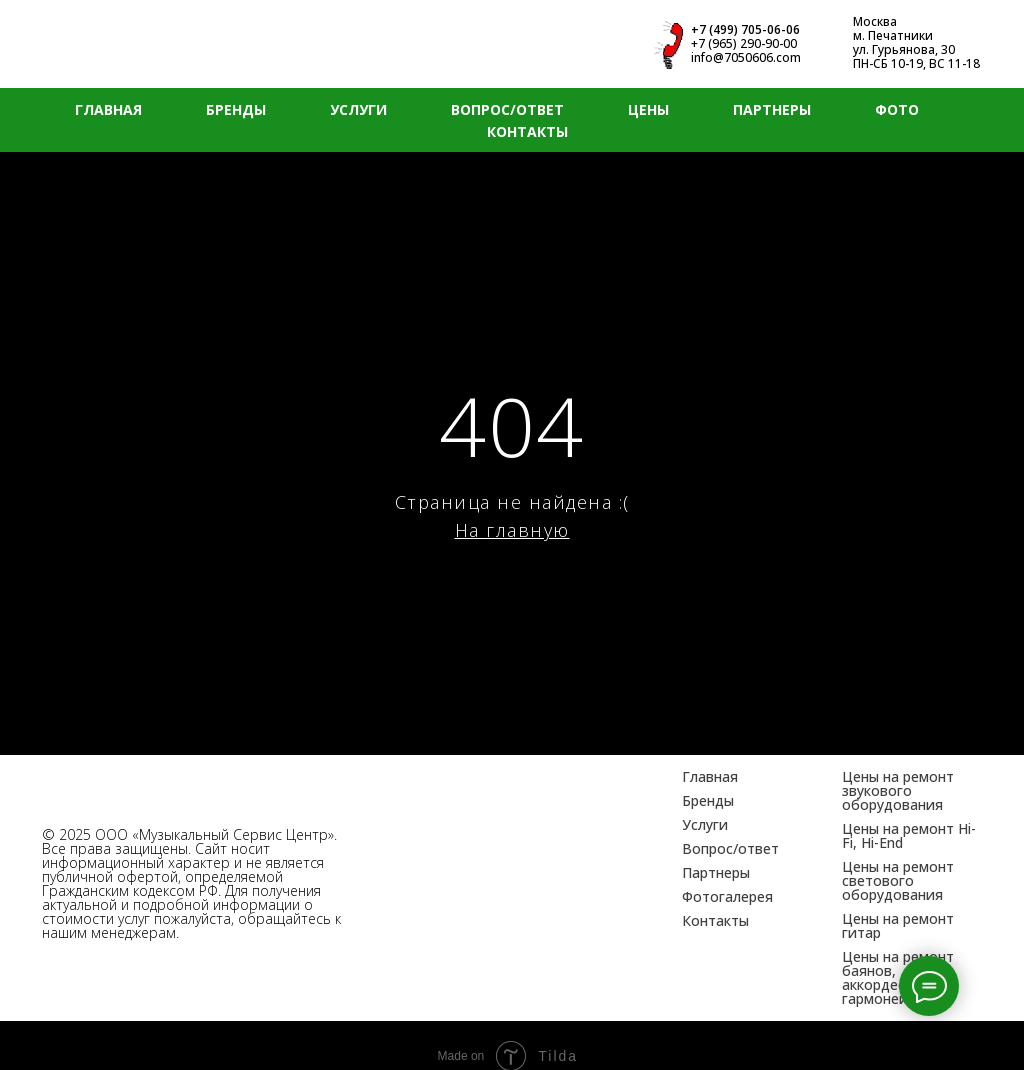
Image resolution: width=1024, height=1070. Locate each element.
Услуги (705, 824)
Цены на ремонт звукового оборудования (898, 790)
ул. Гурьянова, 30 (904, 49)
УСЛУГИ (358, 109)
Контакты (715, 920)
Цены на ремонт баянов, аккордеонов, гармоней (898, 977)
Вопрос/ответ (730, 848)
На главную (512, 530)
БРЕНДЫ (236, 109)
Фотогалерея (727, 896)
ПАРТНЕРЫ (772, 109)
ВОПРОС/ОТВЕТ (507, 109)
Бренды (708, 800)
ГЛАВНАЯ (108, 109)
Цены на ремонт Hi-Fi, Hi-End (909, 835)
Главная (710, 776)
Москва (875, 21)
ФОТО (897, 109)
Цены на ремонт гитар (898, 925)
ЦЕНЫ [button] (648, 109)
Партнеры (716, 872)
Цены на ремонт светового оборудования (898, 880)
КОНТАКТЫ (527, 131)
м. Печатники (893, 35)
